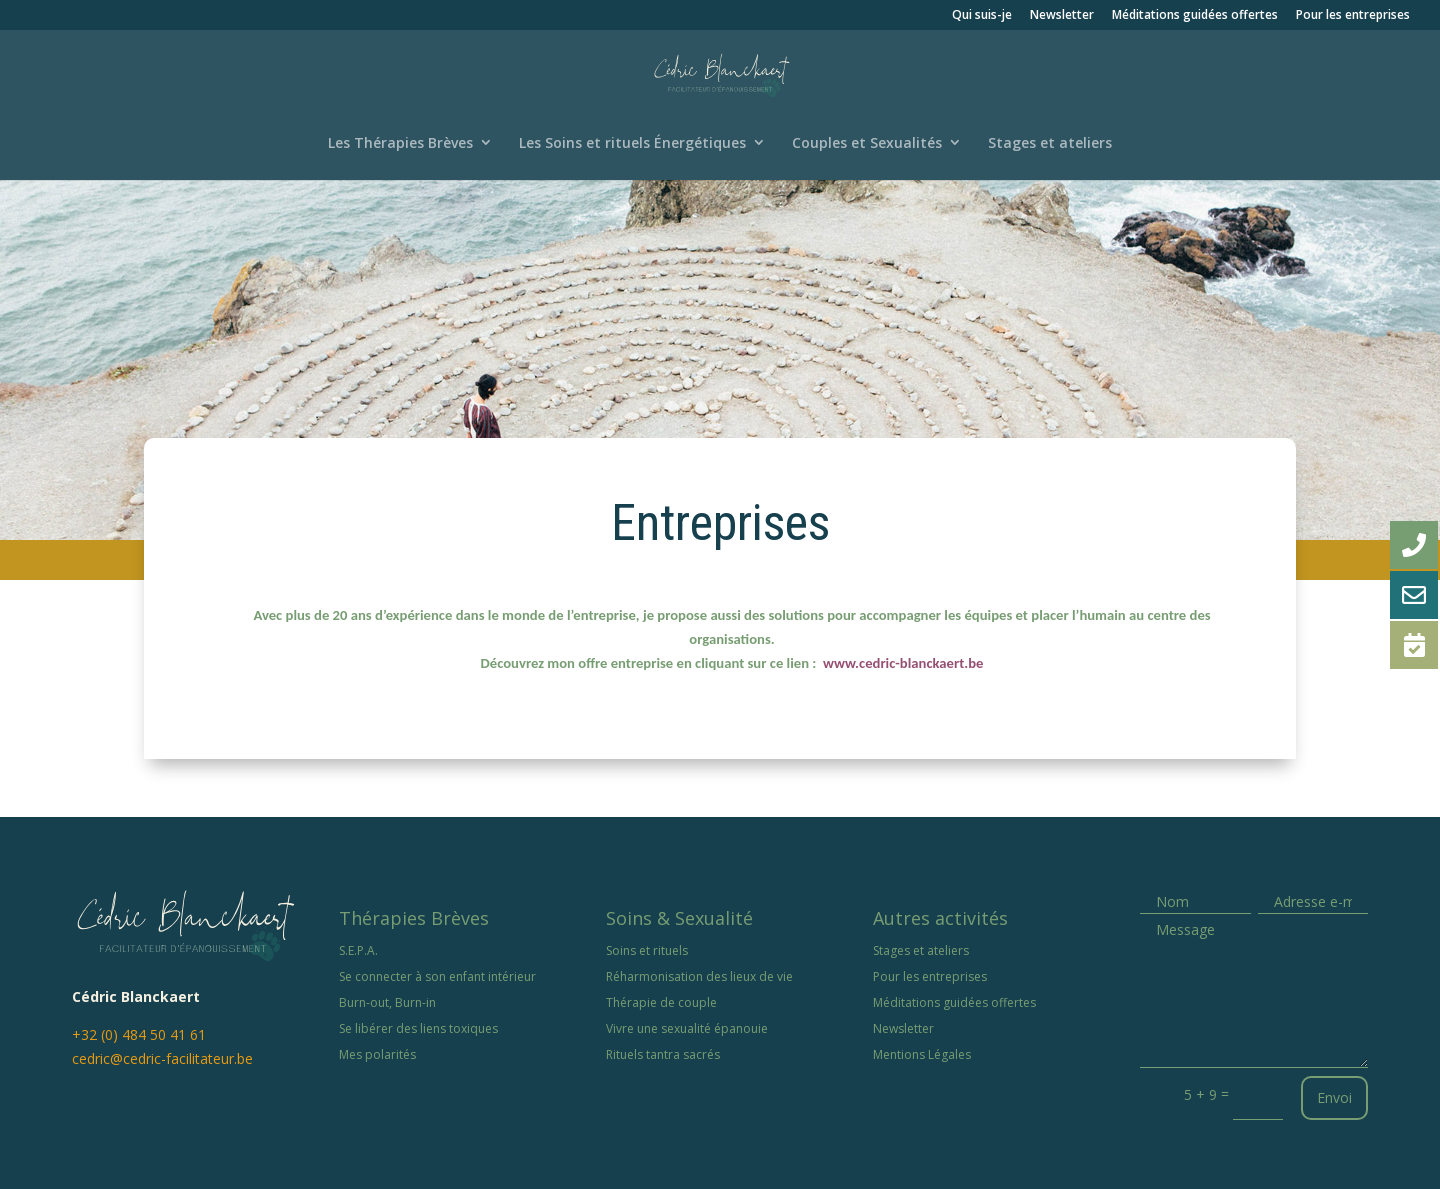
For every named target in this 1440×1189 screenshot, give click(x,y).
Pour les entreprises (1353, 16)
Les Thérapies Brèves (400, 142)
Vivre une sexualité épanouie (687, 1028)
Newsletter (1062, 16)
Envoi (1334, 1097)
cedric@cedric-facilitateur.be (162, 1058)
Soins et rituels (647, 950)
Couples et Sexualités (867, 142)
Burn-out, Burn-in (387, 1002)
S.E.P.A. (358, 950)
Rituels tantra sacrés (663, 1054)
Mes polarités (377, 1054)
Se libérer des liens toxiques (418, 1028)
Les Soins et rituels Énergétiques (632, 142)
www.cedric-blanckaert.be (903, 663)
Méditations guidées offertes (1195, 16)
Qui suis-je (982, 16)
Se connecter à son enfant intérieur (437, 976)
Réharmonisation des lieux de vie (699, 976)
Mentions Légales (922, 1054)
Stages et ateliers (1050, 142)
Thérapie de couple (661, 1002)
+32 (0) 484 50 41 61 (139, 1034)
